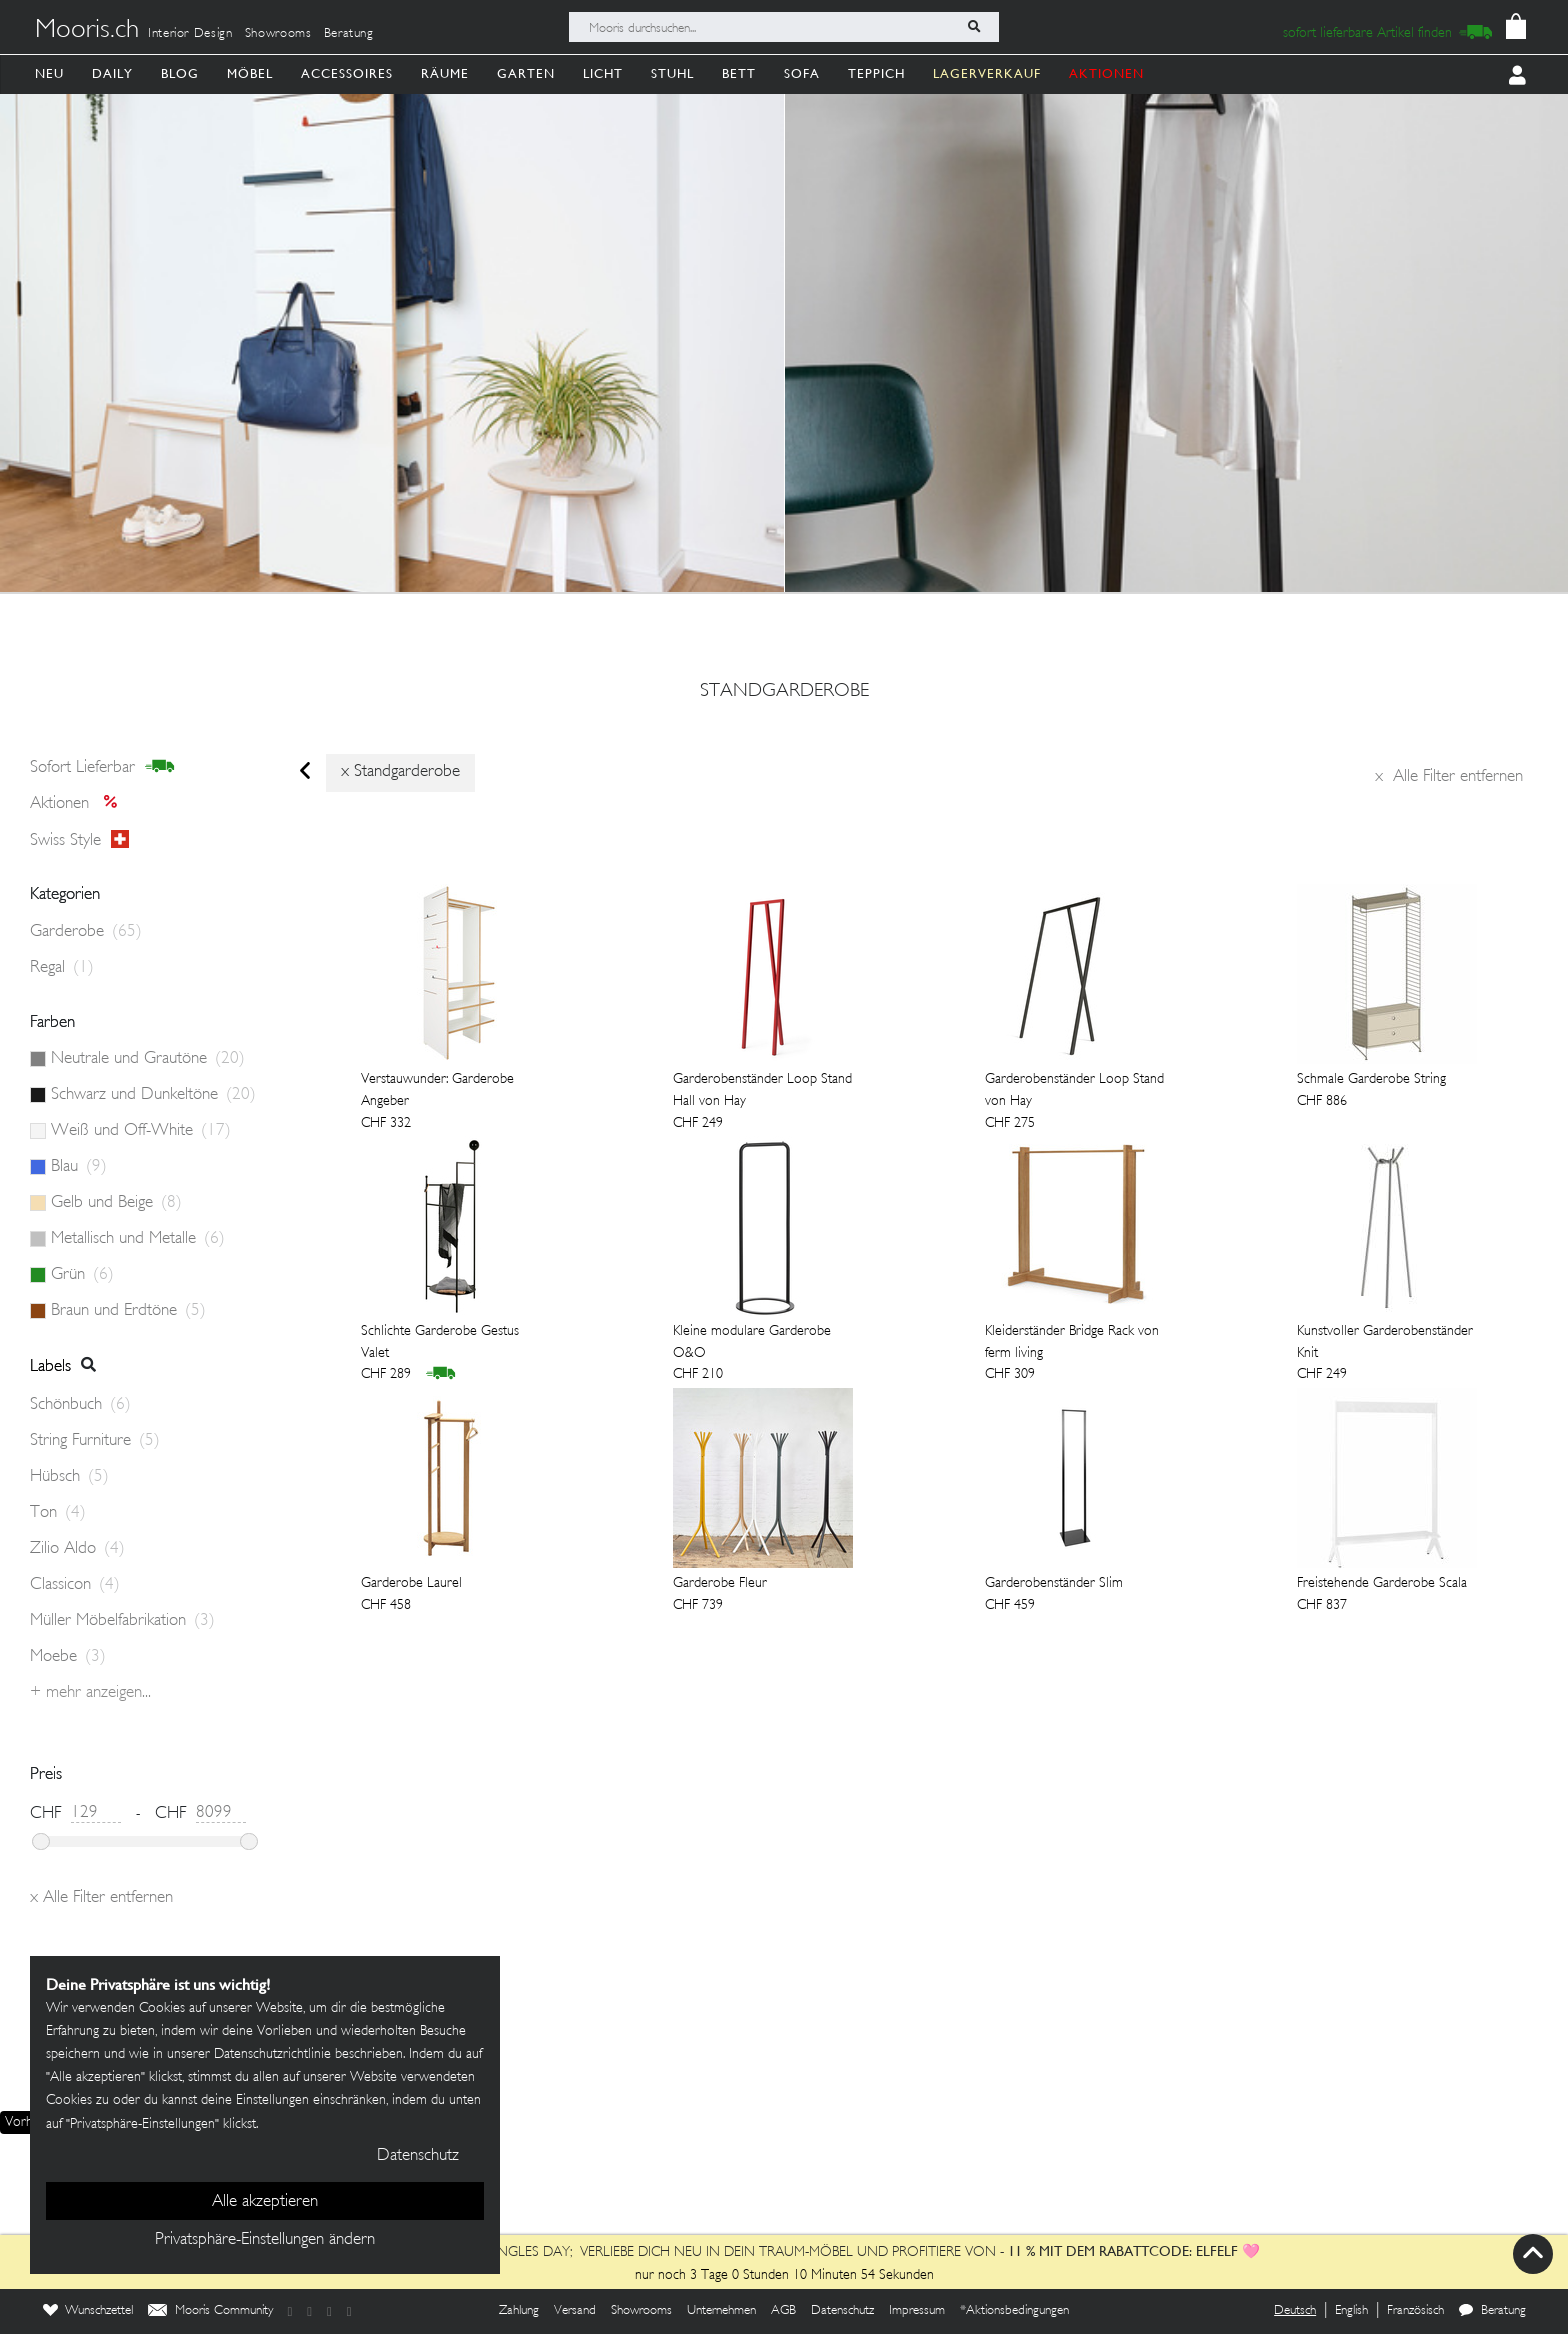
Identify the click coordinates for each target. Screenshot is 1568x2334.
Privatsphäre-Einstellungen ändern (265, 2240)
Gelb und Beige (116, 1203)
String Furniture (95, 1441)
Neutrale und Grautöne (148, 1059)
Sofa (802, 73)
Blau (79, 1167)
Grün (82, 1275)
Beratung (349, 34)
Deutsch (1295, 2311)
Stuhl (672, 73)
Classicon (75, 1585)
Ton (58, 1513)
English (1351, 2311)
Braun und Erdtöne (128, 1311)
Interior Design (190, 34)
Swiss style (79, 840)
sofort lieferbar (102, 767)
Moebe (68, 1657)
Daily (112, 73)
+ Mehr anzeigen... (90, 1693)
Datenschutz (842, 2311)
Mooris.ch (87, 31)
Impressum (917, 2311)
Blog (180, 73)
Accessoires (347, 73)
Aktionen (79, 804)
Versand (575, 2311)
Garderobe (86, 932)
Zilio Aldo (77, 1549)
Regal (62, 968)
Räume (445, 73)
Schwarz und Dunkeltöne (153, 1095)
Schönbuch (80, 1405)
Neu (49, 73)
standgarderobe (784, 692)
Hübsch (69, 1477)
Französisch (1415, 2311)
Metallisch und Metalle (138, 1239)
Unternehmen (721, 2311)
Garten (526, 73)
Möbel (250, 73)
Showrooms (278, 34)
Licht (603, 73)
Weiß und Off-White (141, 1131)
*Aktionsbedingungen (1014, 2311)
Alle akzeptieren (265, 2202)
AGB (783, 2311)
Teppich (876, 73)
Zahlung (519, 2311)
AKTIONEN (1106, 73)
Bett (739, 73)
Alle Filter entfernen (1449, 777)
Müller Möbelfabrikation (122, 1621)
